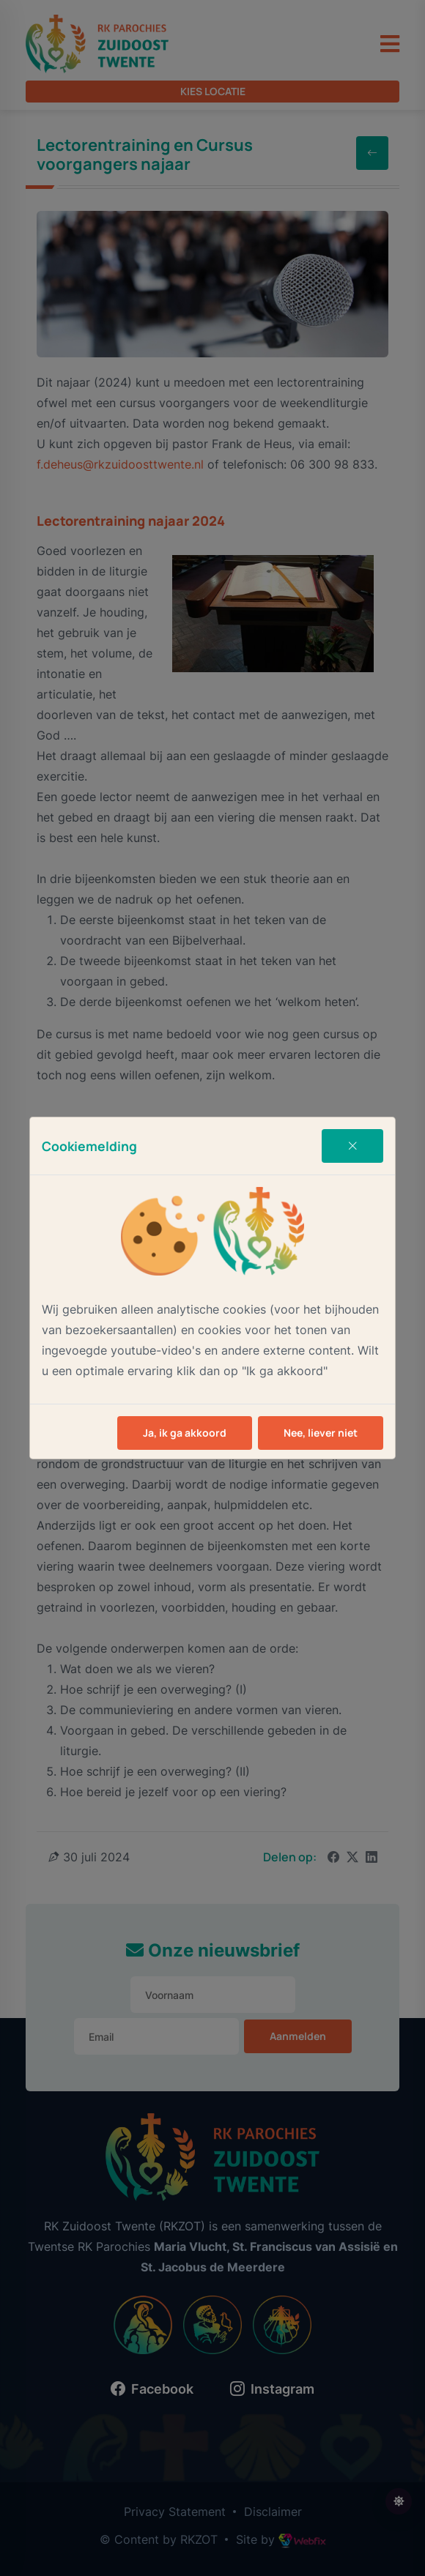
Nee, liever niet (321, 1433)
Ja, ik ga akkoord (184, 1433)
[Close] (352, 1146)
